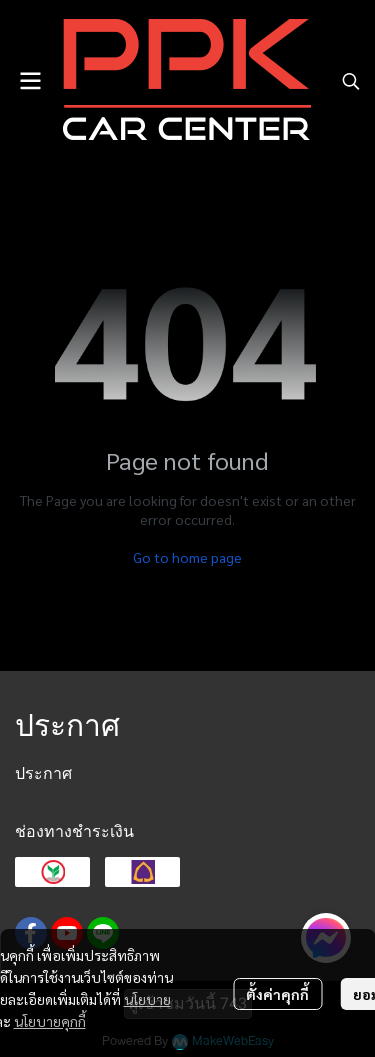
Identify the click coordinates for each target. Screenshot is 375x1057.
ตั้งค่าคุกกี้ (277, 994)
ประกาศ (43, 773)
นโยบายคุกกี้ (50, 1021)
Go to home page (187, 557)
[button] (351, 81)
